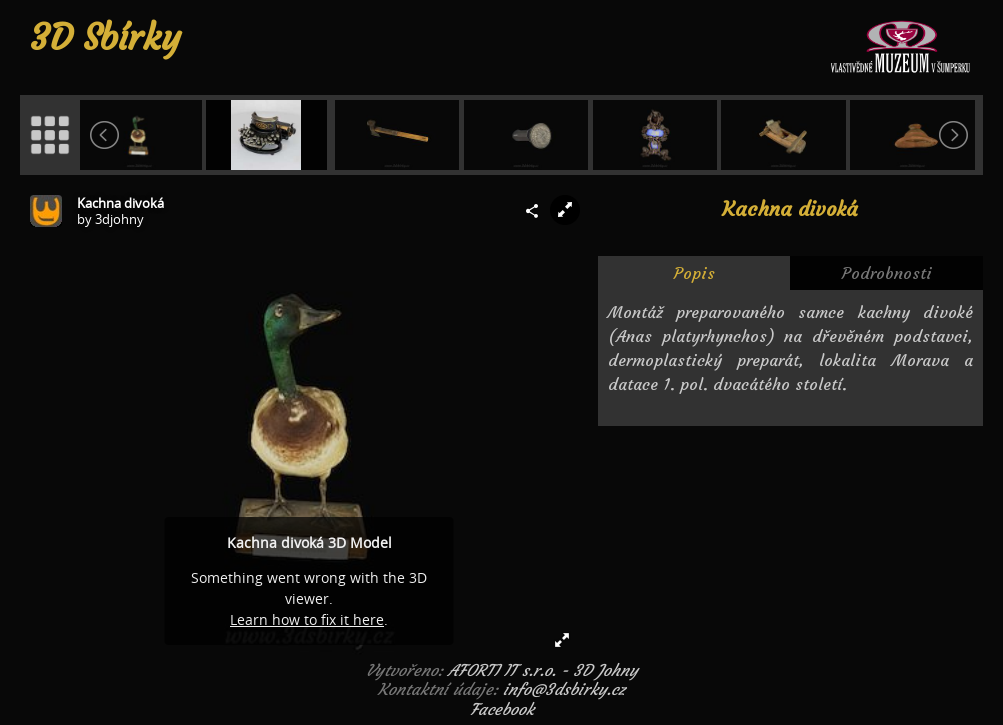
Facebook (502, 709)
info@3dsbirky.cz (564, 689)
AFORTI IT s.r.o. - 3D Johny (543, 670)
